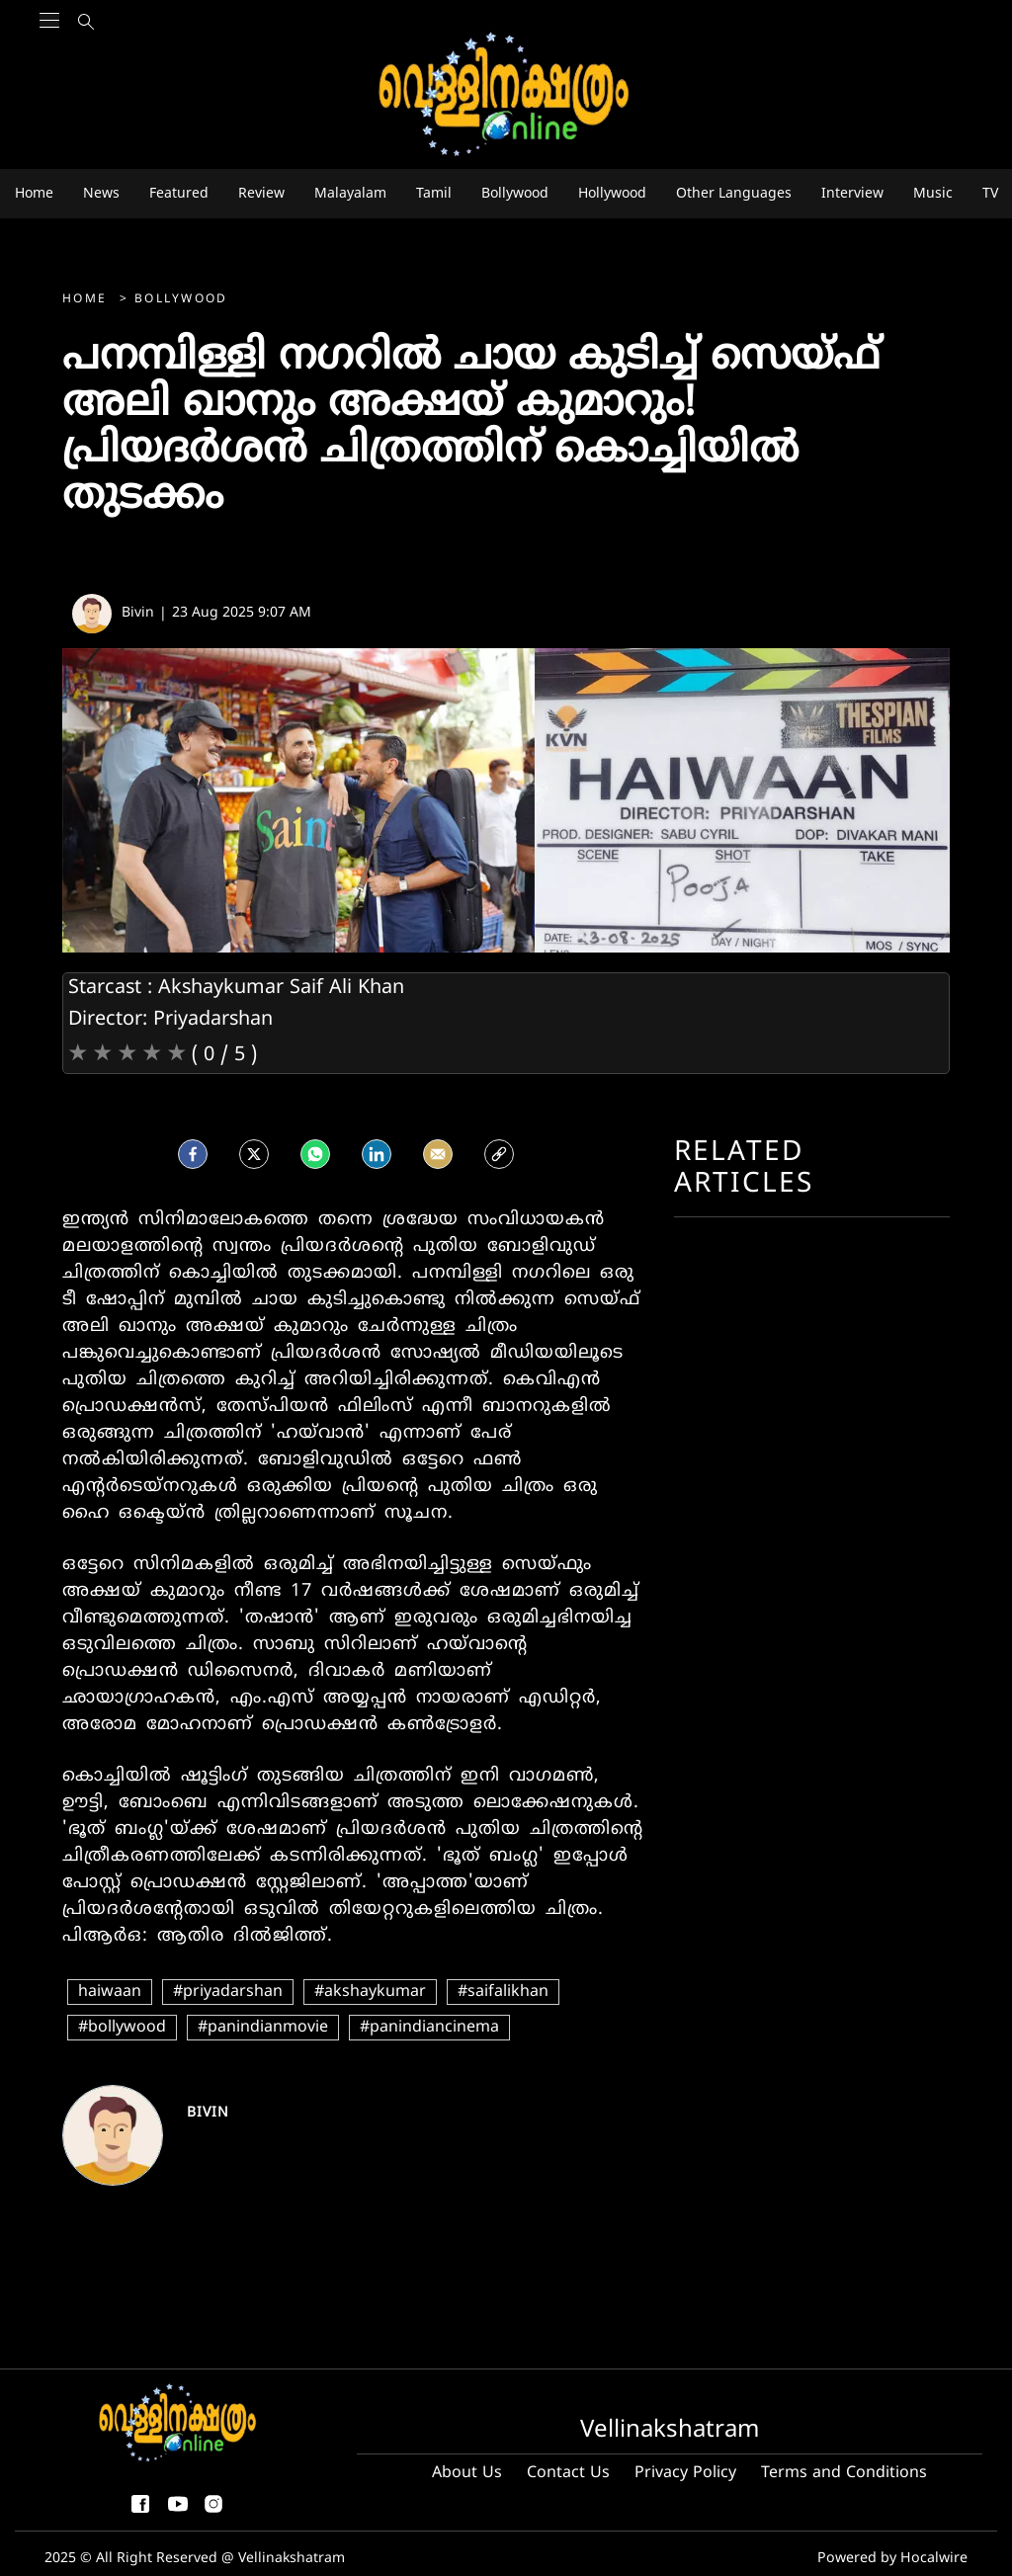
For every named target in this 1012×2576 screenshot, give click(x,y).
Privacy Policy (685, 2473)
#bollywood (122, 2027)
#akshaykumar (370, 1992)
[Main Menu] (49, 59)
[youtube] (178, 2512)
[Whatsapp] (315, 1153)
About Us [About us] (467, 2473)
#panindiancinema (429, 2027)
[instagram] (213, 2512)
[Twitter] (254, 1153)
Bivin (208, 2113)
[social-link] (499, 1153)
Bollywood (180, 299)
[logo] (506, 95)
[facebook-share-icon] (140, 2512)
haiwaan (109, 1992)
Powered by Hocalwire (894, 2558)
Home (87, 299)
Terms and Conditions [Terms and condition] (844, 2473)
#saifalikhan (503, 1992)
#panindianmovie (263, 2027)
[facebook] (193, 1153)
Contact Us (568, 2473)
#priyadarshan (228, 1992)
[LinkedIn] (376, 1153)
